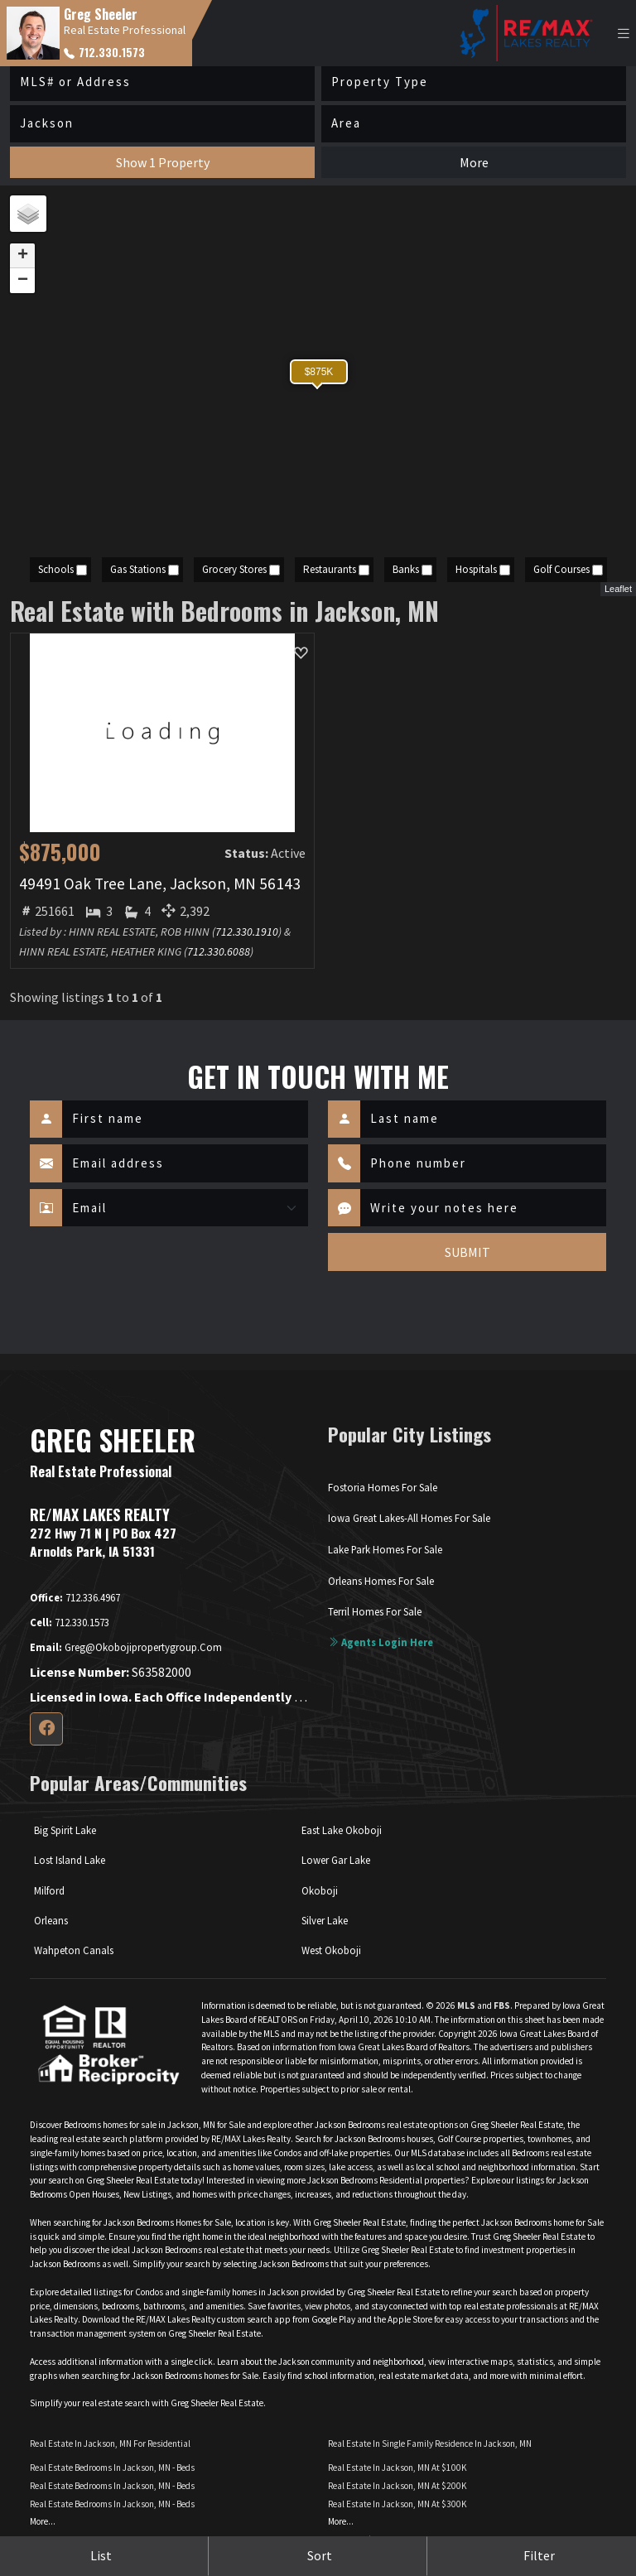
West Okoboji (331, 1950)
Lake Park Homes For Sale (385, 1549)
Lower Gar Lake (335, 1859)
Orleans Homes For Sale (381, 1580)
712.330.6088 (218, 951)
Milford (49, 1890)
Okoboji (319, 1890)
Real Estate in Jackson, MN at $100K (397, 2467)
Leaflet (618, 589)
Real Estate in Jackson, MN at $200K (397, 2486)
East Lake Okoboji (341, 1830)
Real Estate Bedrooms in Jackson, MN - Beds (112, 2467)
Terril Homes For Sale (375, 1611)
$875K (319, 372)
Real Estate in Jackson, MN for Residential (110, 2443)
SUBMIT (467, 1252)
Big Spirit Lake (65, 1830)
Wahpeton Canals (73, 1950)
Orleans (51, 1920)
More (474, 162)
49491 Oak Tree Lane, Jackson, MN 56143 (160, 883)
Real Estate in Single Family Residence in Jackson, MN (430, 2443)
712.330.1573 (104, 52)
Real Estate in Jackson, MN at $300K (397, 2504)
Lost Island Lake (69, 1859)
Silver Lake (324, 1920)
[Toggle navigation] (623, 33)
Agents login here (380, 1642)
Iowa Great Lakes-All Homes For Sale (409, 1517)
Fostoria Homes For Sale (382, 1487)
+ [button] (22, 255)
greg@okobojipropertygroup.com (126, 1647)
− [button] (22, 280)
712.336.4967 (75, 1597)
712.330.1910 (246, 931)
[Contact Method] (185, 1208)
